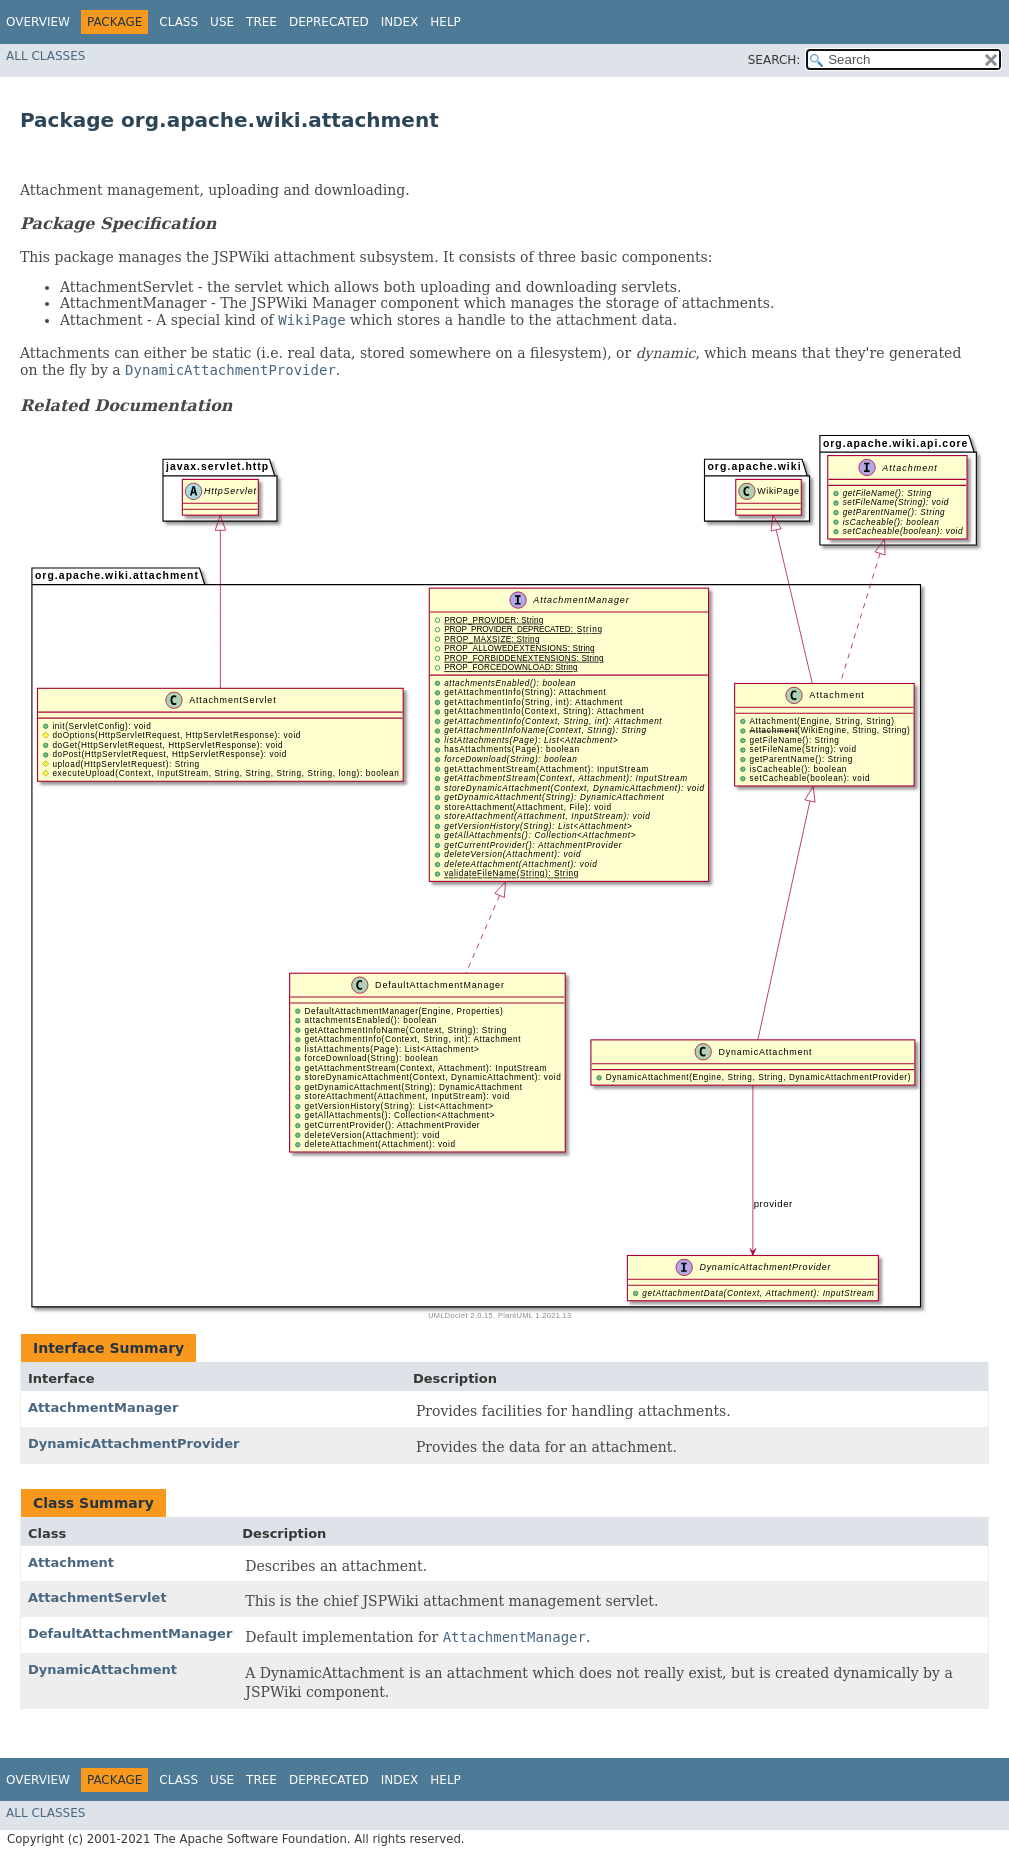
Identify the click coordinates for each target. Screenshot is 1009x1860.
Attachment (71, 1562)
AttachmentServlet (97, 1597)
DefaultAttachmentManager (130, 1633)
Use (222, 22)
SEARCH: (774, 60)
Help (445, 22)
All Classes (45, 56)
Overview (38, 22)
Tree (261, 22)
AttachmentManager (103, 1407)
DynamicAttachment (102, 1669)
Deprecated (329, 22)
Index (400, 22)
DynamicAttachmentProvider (133, 1443)
